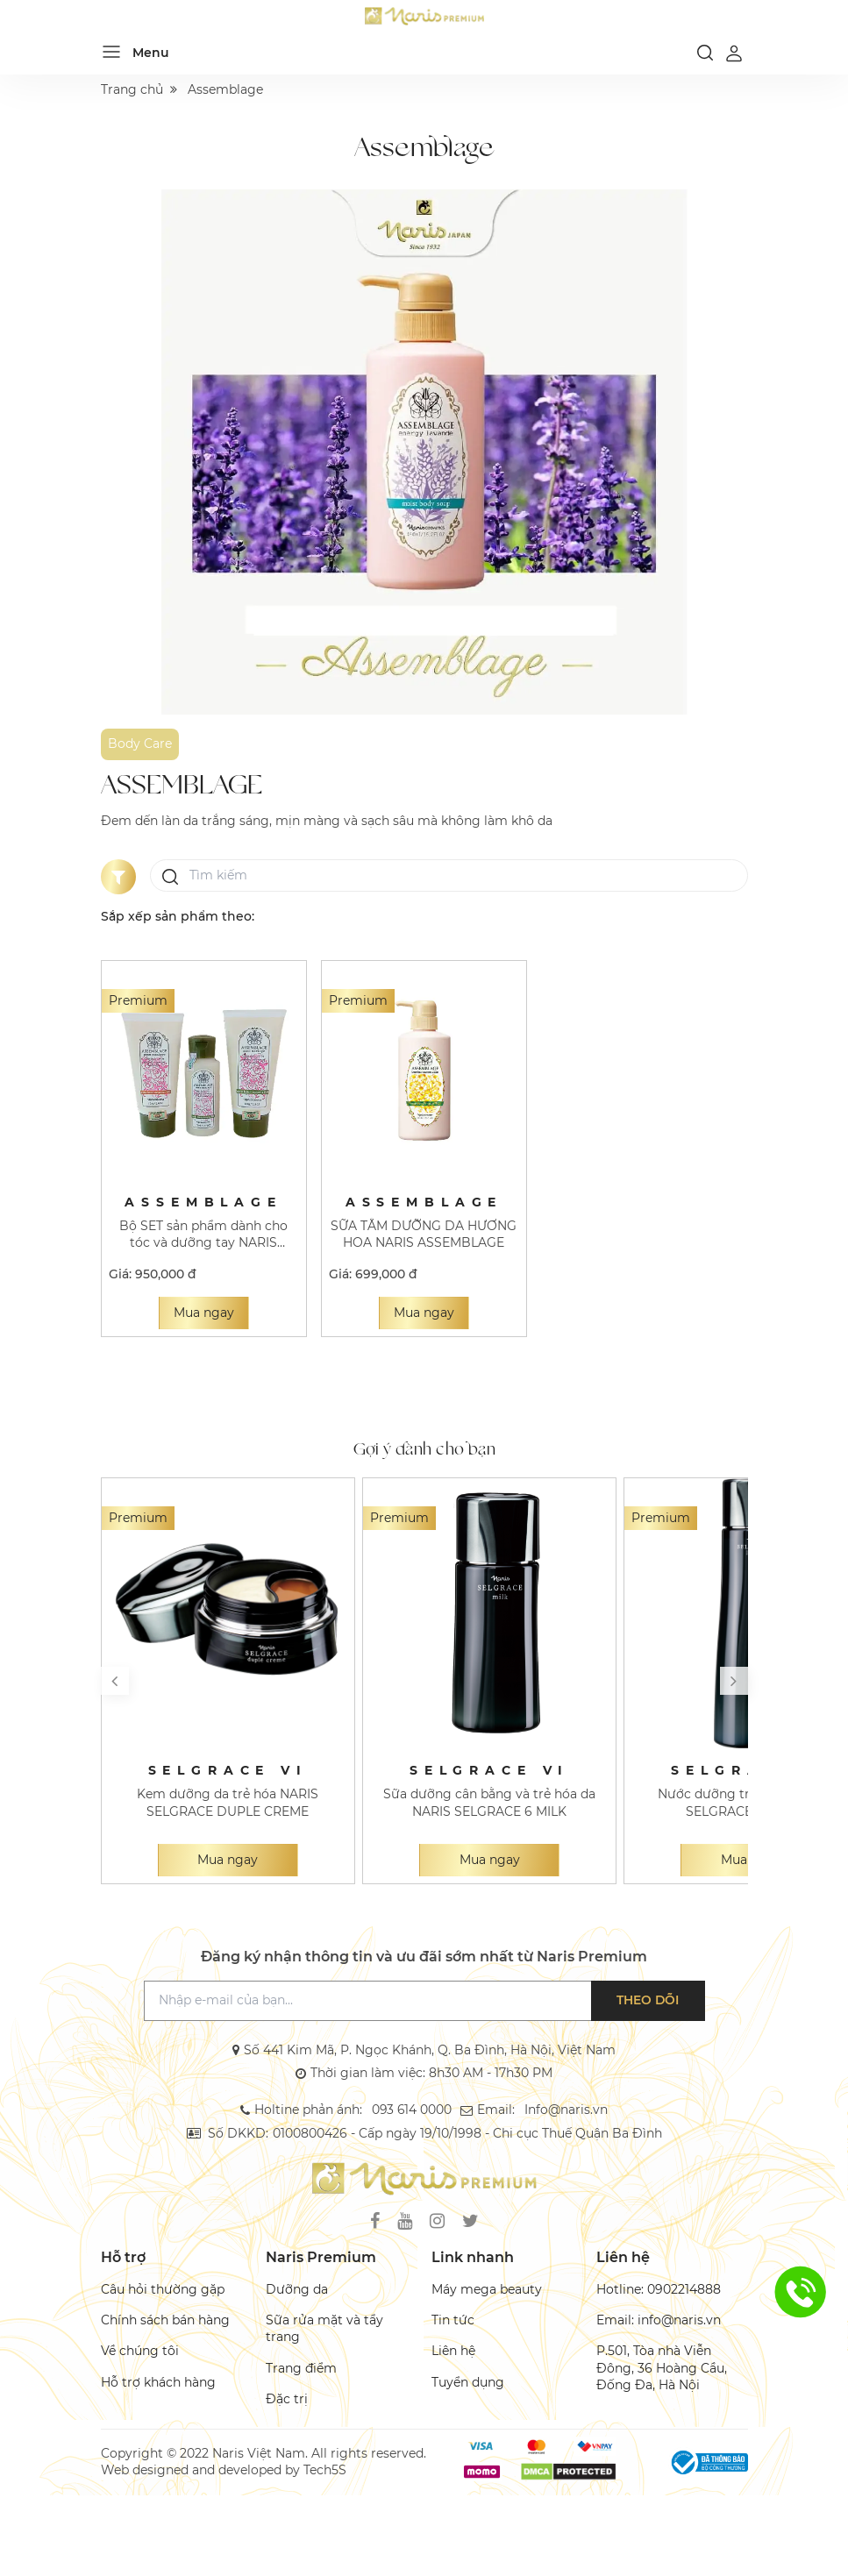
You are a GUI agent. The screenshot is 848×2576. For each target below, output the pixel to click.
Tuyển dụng (467, 2382)
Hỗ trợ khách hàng (158, 2382)
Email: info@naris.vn (658, 2320)
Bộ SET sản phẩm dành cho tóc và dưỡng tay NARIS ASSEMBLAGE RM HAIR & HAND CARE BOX (203, 1235)
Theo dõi (648, 2000)
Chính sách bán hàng (165, 2320)
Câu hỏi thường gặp (162, 2289)
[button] (115, 1681)
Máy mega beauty (486, 2289)
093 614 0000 (412, 2109)
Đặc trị (287, 2399)
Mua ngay (204, 1312)
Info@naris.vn (565, 2109)
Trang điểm (301, 2368)
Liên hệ (453, 2351)
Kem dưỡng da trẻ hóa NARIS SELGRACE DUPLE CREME (227, 1802)
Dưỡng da (297, 2289)
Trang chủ (132, 89)
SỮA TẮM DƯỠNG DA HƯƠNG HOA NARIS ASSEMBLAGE (424, 1234)
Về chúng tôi (140, 2351)
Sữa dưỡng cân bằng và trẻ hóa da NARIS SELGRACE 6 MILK (489, 1802)
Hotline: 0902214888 (658, 2289)
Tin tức (452, 2320)
